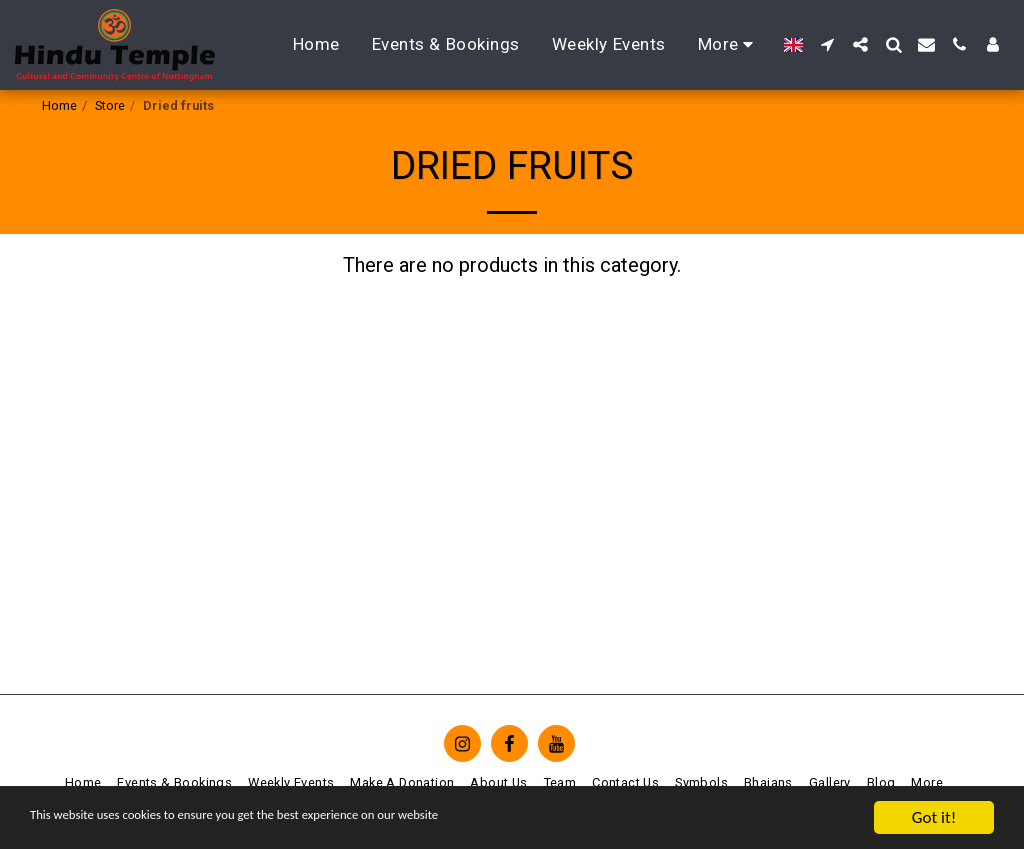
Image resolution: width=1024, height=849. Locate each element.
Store (110, 105)
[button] (827, 44)
